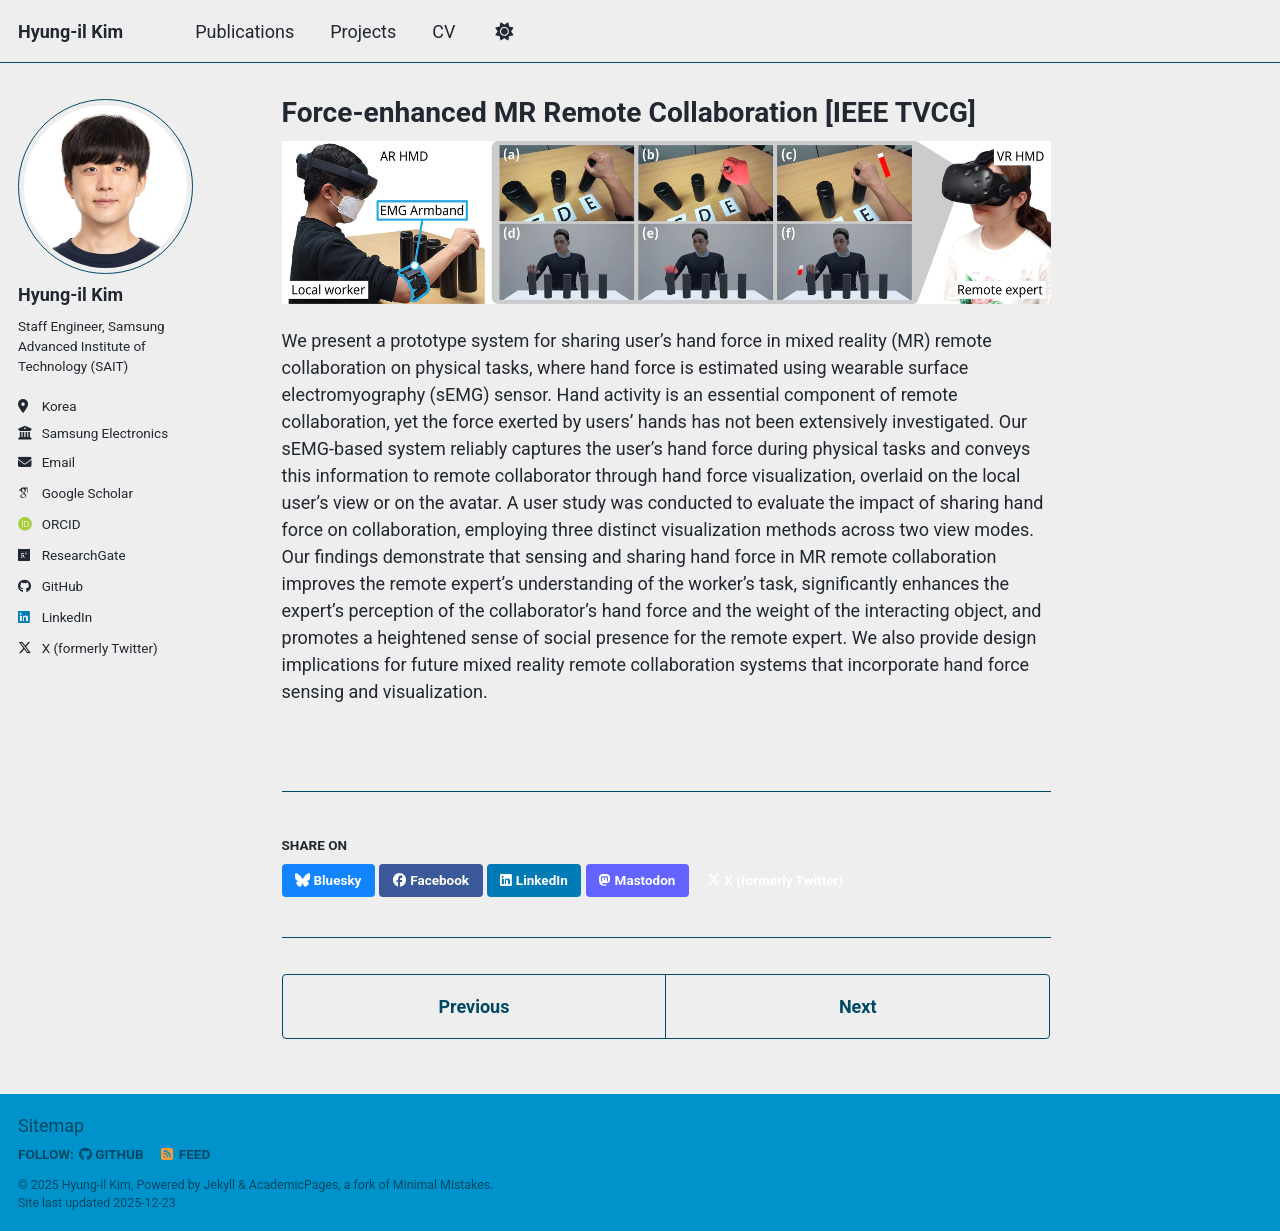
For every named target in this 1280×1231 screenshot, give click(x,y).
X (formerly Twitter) (88, 648)
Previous (473, 1006)
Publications (244, 31)
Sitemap (51, 1125)
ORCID (49, 524)
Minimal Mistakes (441, 1185)
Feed (185, 1154)
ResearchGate (72, 555)
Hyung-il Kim (70, 31)
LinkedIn (55, 617)
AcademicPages (293, 1185)
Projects (363, 31)
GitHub (50, 586)
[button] (503, 32)
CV (443, 31)
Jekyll (220, 1185)
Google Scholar (75, 493)
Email (46, 462)
